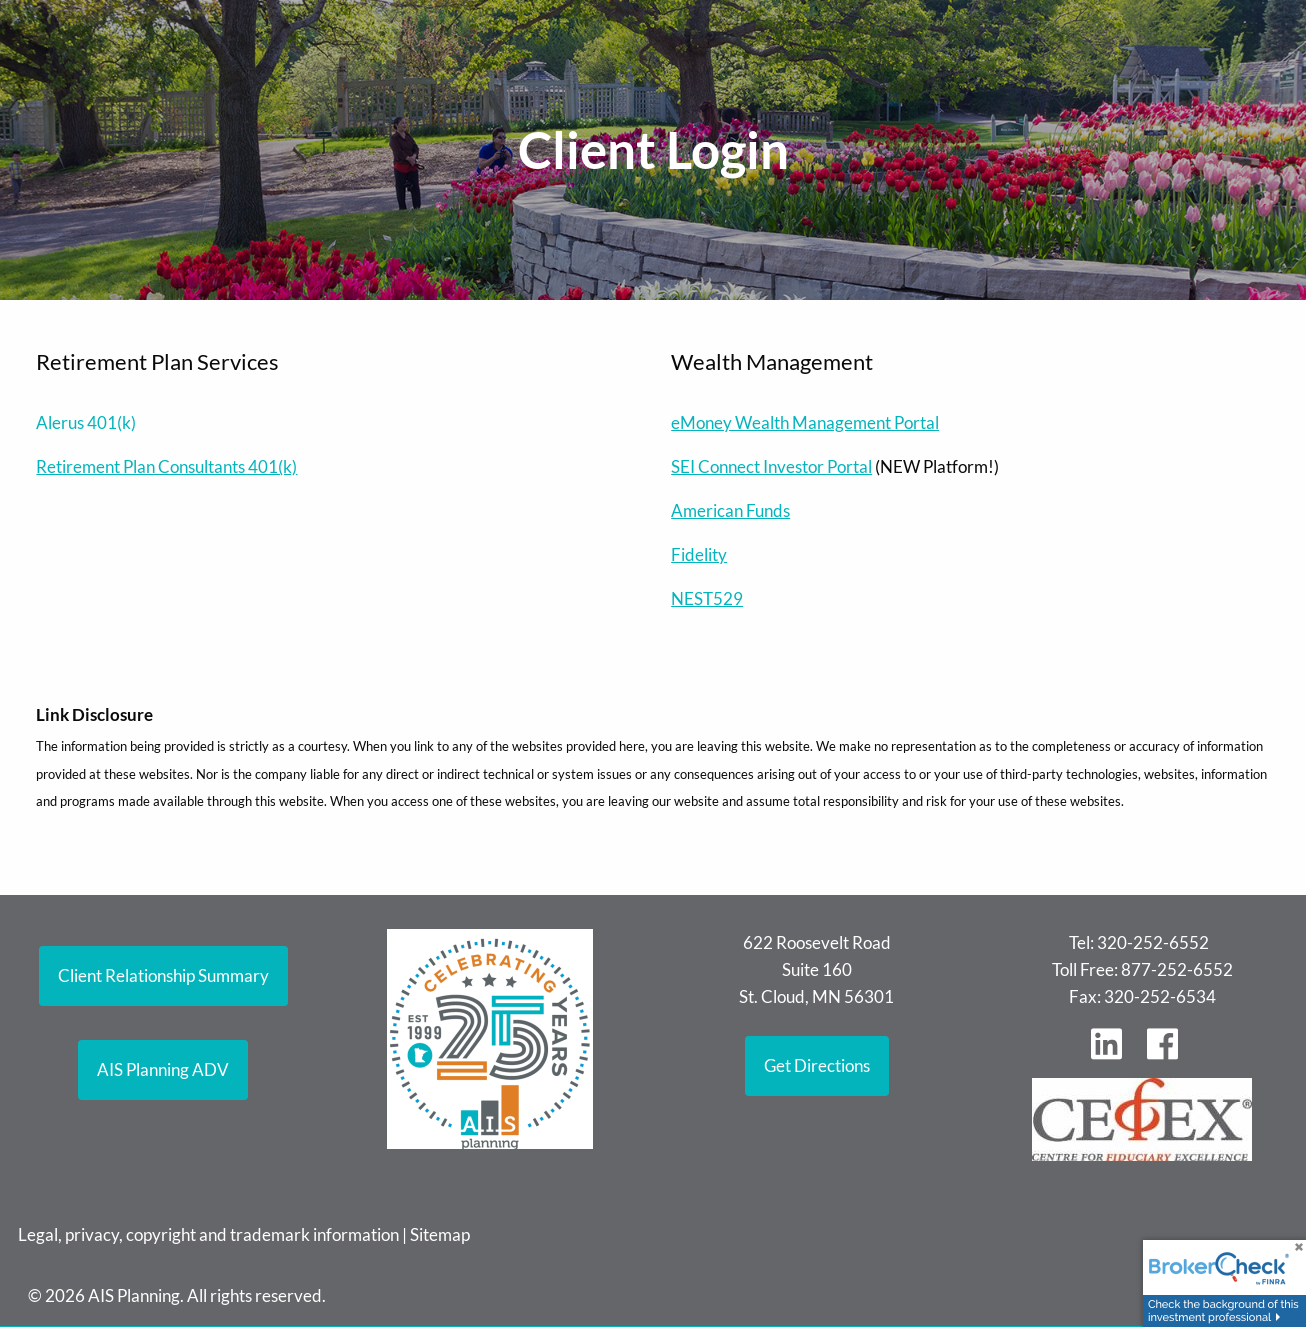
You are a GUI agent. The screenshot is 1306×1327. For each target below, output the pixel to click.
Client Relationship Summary (163, 975)
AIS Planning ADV (163, 1069)
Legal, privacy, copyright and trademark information (208, 1234)
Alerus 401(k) (86, 422)
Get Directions (817, 1065)
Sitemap (440, 1234)
